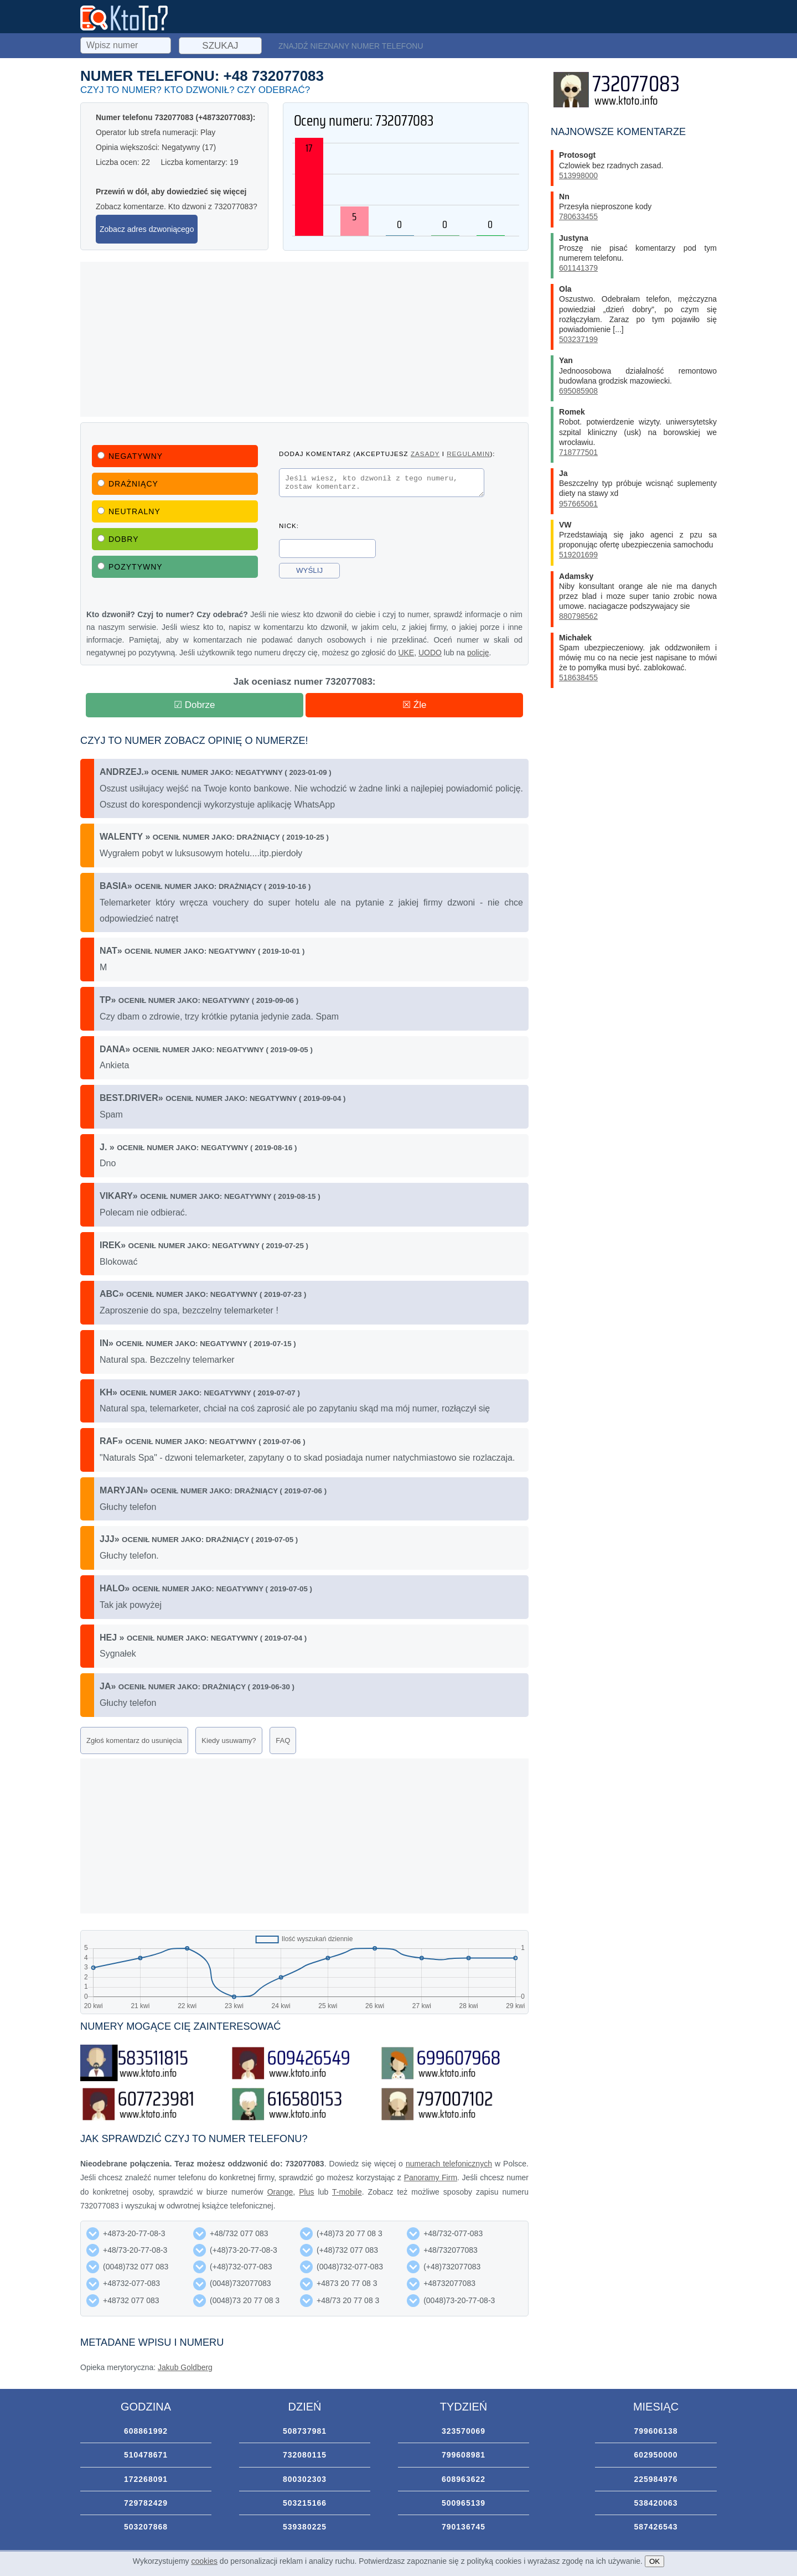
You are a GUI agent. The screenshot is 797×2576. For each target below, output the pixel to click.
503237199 (578, 339)
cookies (205, 2561)
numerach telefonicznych (449, 2163)
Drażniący (127, 483)
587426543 (655, 2526)
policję (478, 652)
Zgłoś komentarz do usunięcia (134, 1740)
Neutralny (129, 511)
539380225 (305, 2526)
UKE (406, 652)
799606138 (655, 2431)
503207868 (146, 2526)
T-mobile (347, 2191)
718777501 (578, 452)
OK (654, 2561)
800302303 (305, 2479)
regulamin (468, 453)
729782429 (146, 2503)
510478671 (146, 2454)
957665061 (578, 503)
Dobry (118, 539)
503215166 (305, 2503)
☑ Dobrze (194, 705)
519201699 (578, 554)
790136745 (463, 2526)
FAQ (283, 1740)
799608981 (463, 2454)
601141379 (578, 267)
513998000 (578, 175)
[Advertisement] (304, 339)
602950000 (655, 2454)
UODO (430, 652)
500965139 (463, 2503)
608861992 (146, 2431)
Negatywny (130, 456)
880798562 (578, 616)
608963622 (463, 2479)
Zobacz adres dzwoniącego (147, 229)
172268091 (146, 2479)
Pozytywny (130, 566)
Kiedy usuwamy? (228, 1740)
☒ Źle (414, 705)
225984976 (655, 2479)
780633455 (578, 216)
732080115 (305, 2454)
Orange (280, 2191)
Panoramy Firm (430, 2177)
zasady (425, 453)
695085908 (578, 390)
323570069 (463, 2431)
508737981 (305, 2431)
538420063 (655, 2503)
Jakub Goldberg (185, 2367)
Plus (306, 2191)
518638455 (578, 677)
